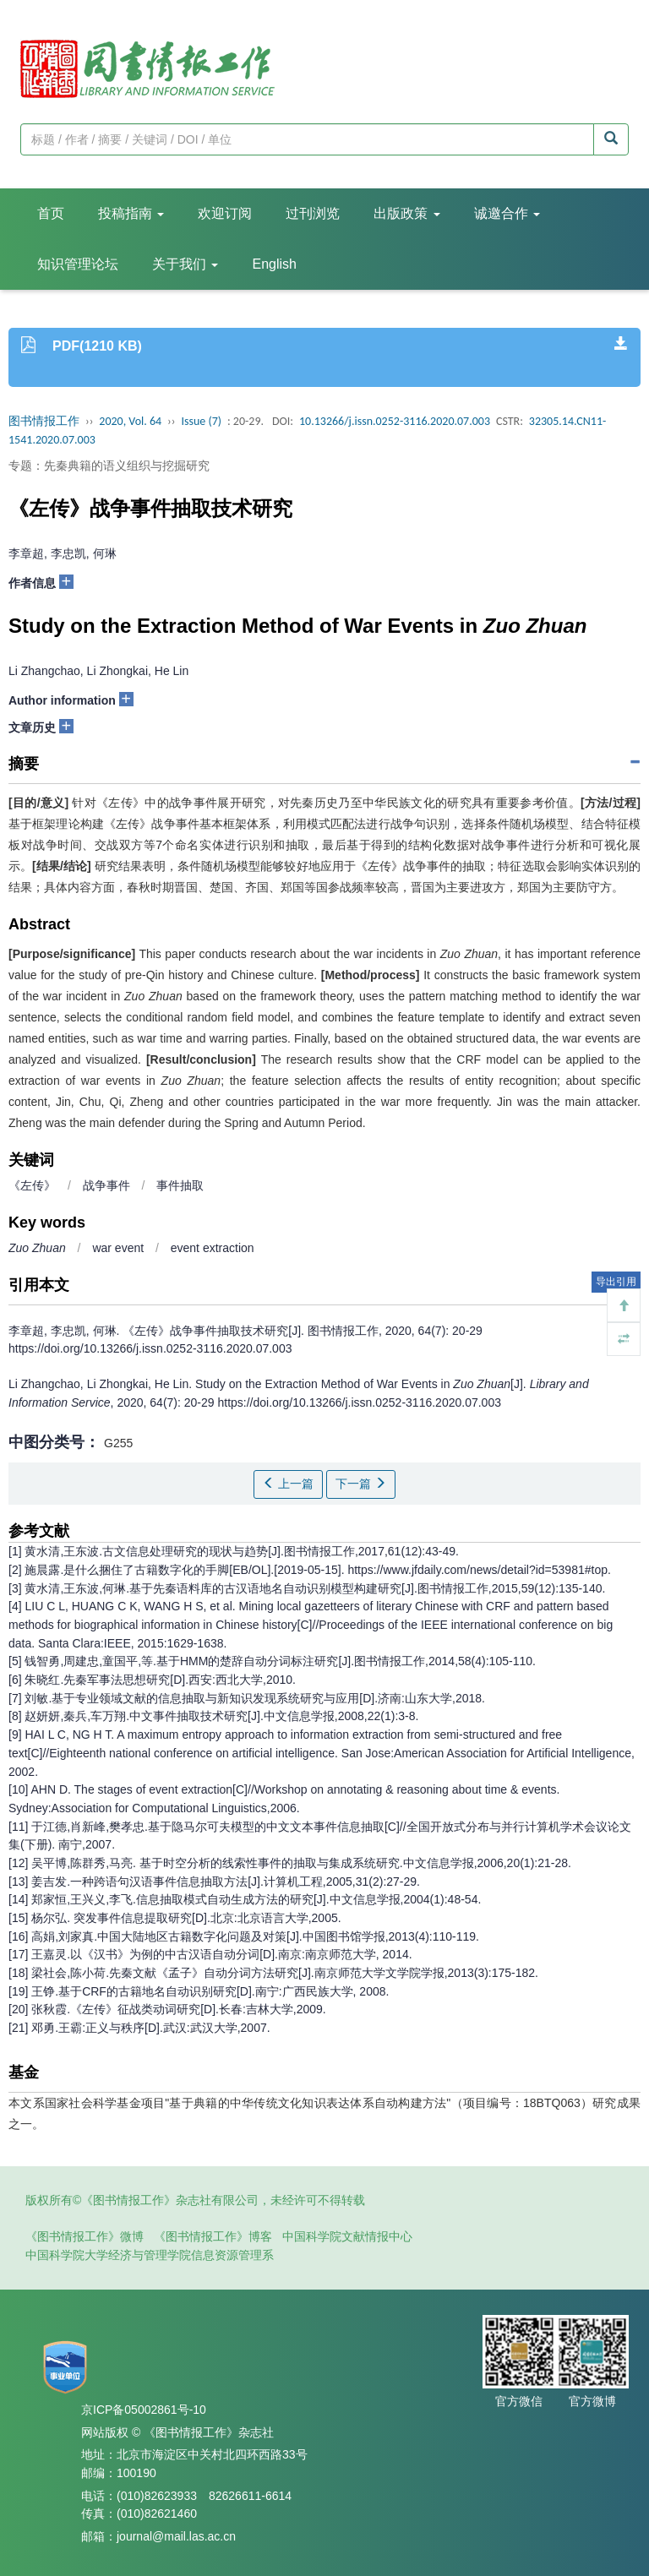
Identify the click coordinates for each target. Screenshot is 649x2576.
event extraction (212, 1248)
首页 (50, 213)
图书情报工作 (43, 421)
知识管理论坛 (77, 264)
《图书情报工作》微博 (84, 2236)
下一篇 (360, 1483)
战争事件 (106, 1185)
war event (118, 1248)
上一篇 (288, 1483)
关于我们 (185, 264)
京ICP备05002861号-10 (143, 2409)
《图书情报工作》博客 (213, 2236)
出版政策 (406, 213)
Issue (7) (201, 421)
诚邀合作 (507, 213)
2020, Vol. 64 (130, 421)
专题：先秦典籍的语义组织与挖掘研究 (109, 465)
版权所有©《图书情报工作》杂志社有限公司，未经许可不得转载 (195, 2200)
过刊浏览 (313, 213)
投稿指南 (131, 213)
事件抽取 (180, 1185)
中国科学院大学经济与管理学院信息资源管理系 (149, 2255)
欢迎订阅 (225, 213)
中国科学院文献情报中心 (347, 2236)
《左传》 (32, 1185)
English (274, 264)
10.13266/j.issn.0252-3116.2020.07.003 (394, 421)
